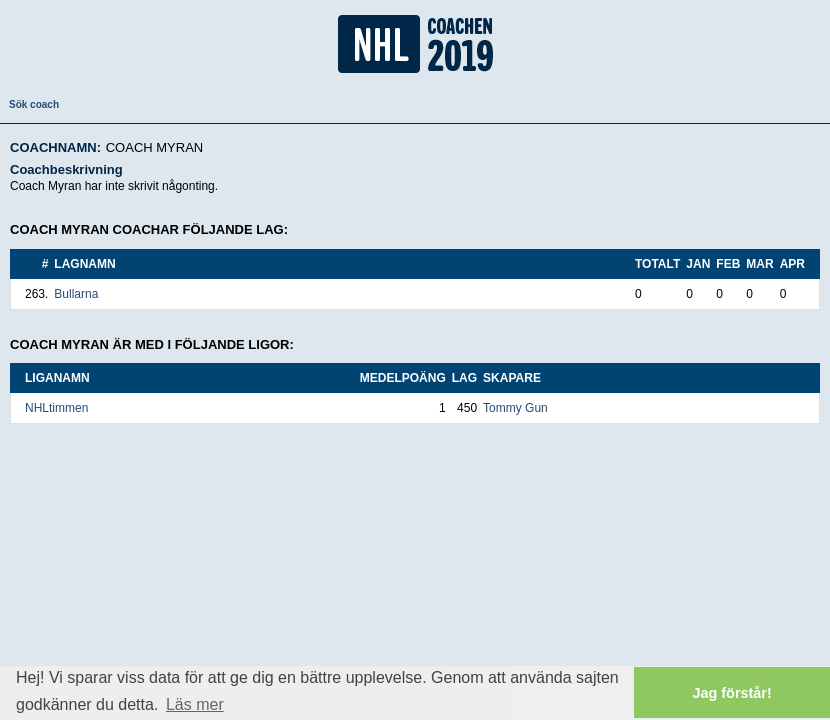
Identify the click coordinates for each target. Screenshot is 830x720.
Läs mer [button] (195, 704)
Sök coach (34, 104)
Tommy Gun (515, 408)
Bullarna (76, 294)
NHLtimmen (56, 408)
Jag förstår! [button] (732, 693)
